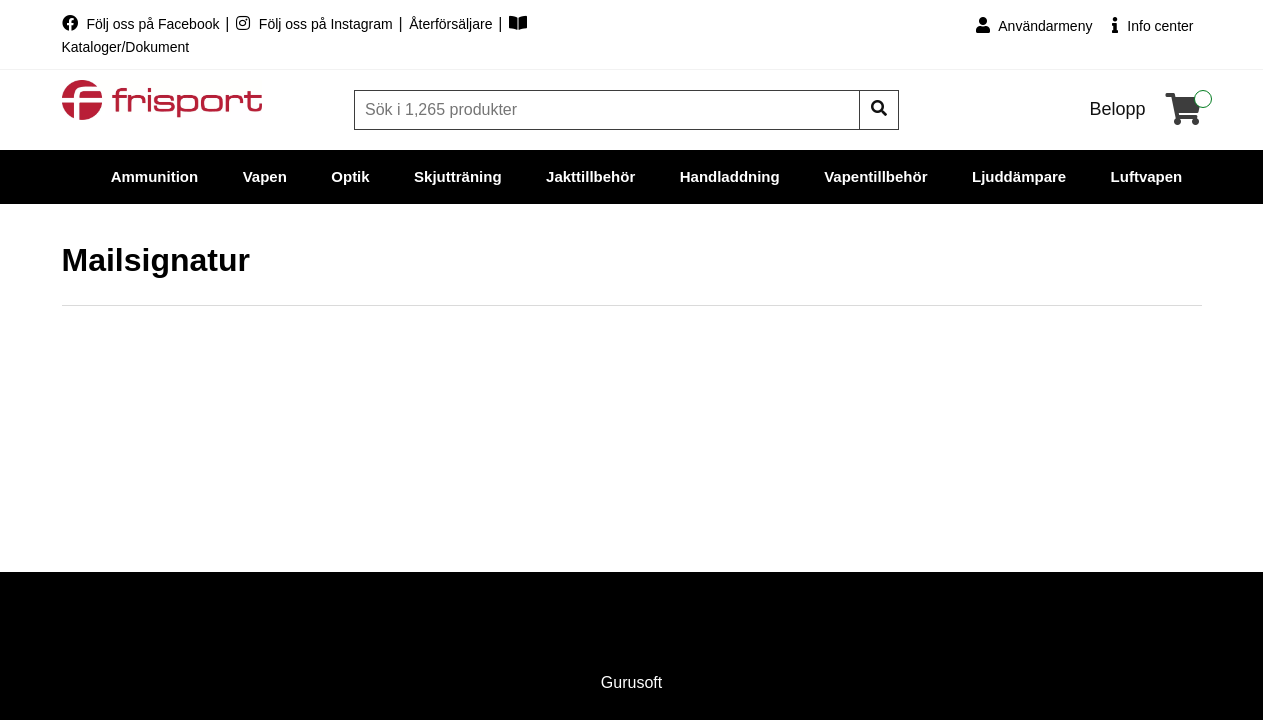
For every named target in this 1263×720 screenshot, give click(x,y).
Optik (350, 176)
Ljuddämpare (1019, 176)
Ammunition (155, 176)
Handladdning (730, 176)
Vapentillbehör (875, 176)
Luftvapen (1147, 176)
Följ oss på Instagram (316, 24)
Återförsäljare (452, 24)
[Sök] (609, 110)
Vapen (265, 176)
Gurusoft (631, 682)
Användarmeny (1034, 25)
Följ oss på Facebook (143, 24)
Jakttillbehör (590, 176)
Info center (1152, 25)
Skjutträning (458, 176)
